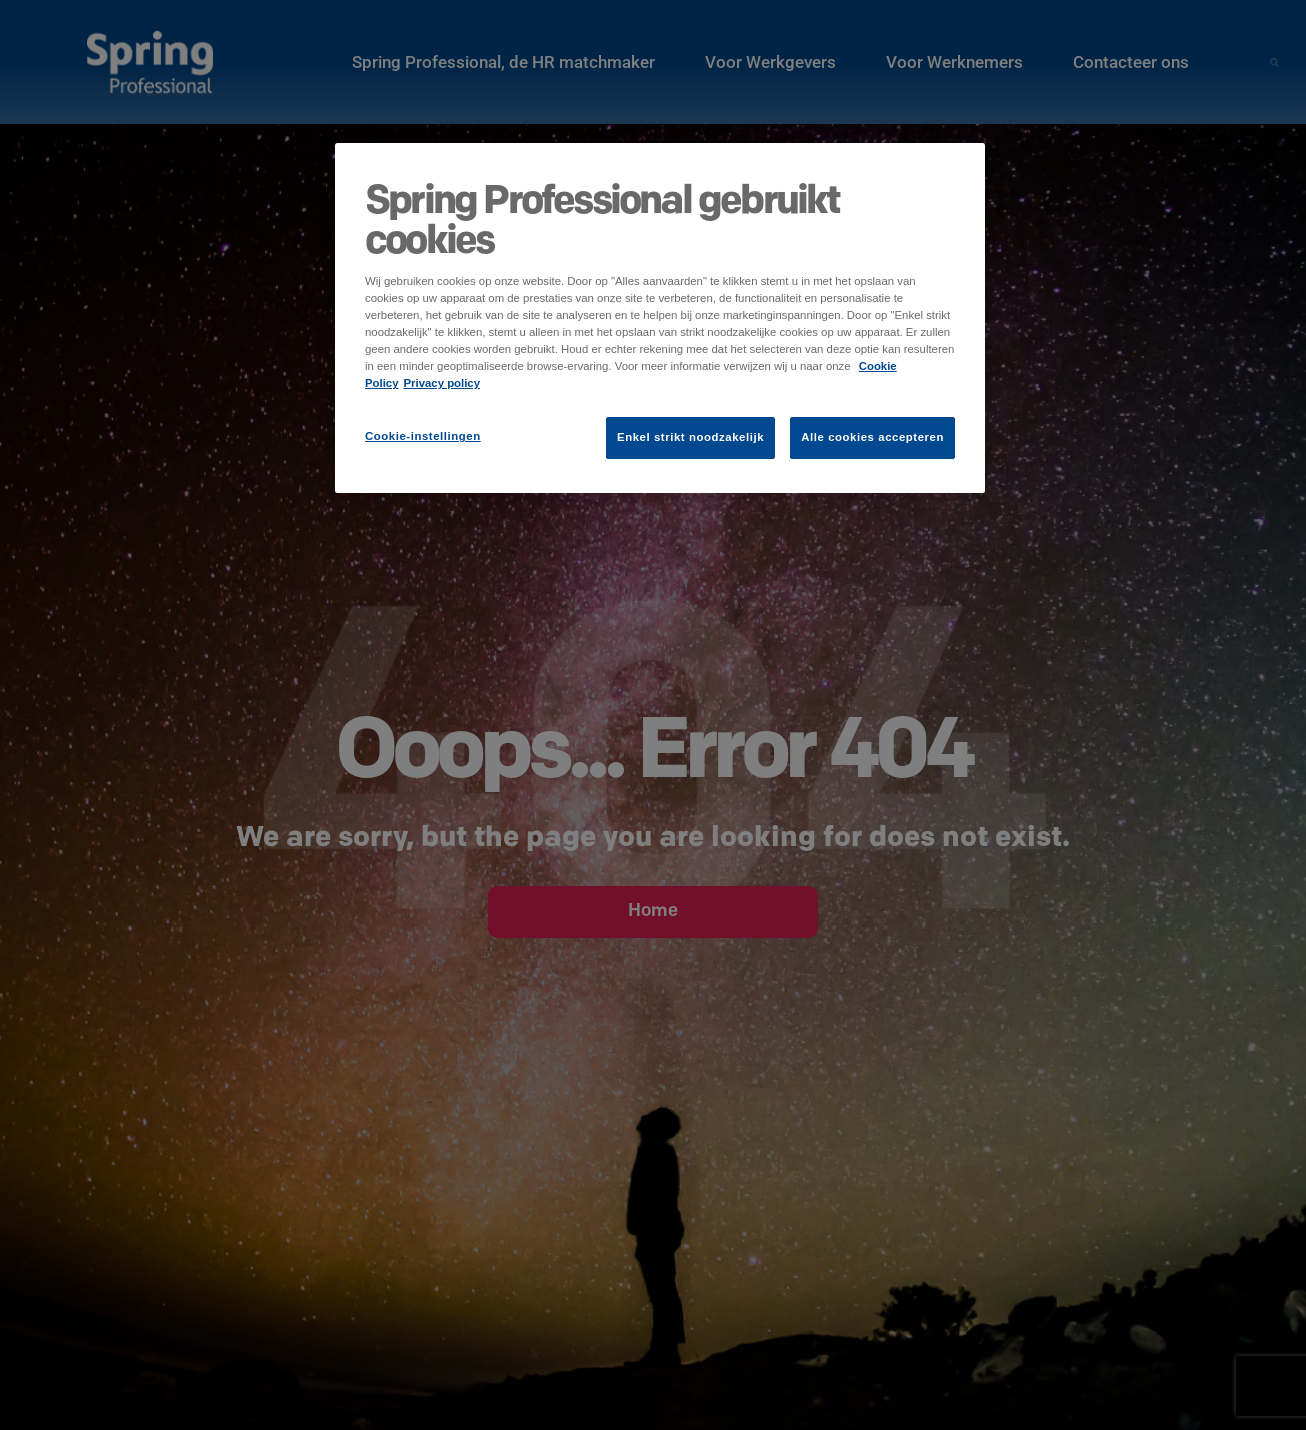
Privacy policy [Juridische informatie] (442, 383)
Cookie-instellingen (423, 436)
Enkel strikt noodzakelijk (690, 437)
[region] (660, 318)
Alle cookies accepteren (872, 437)
